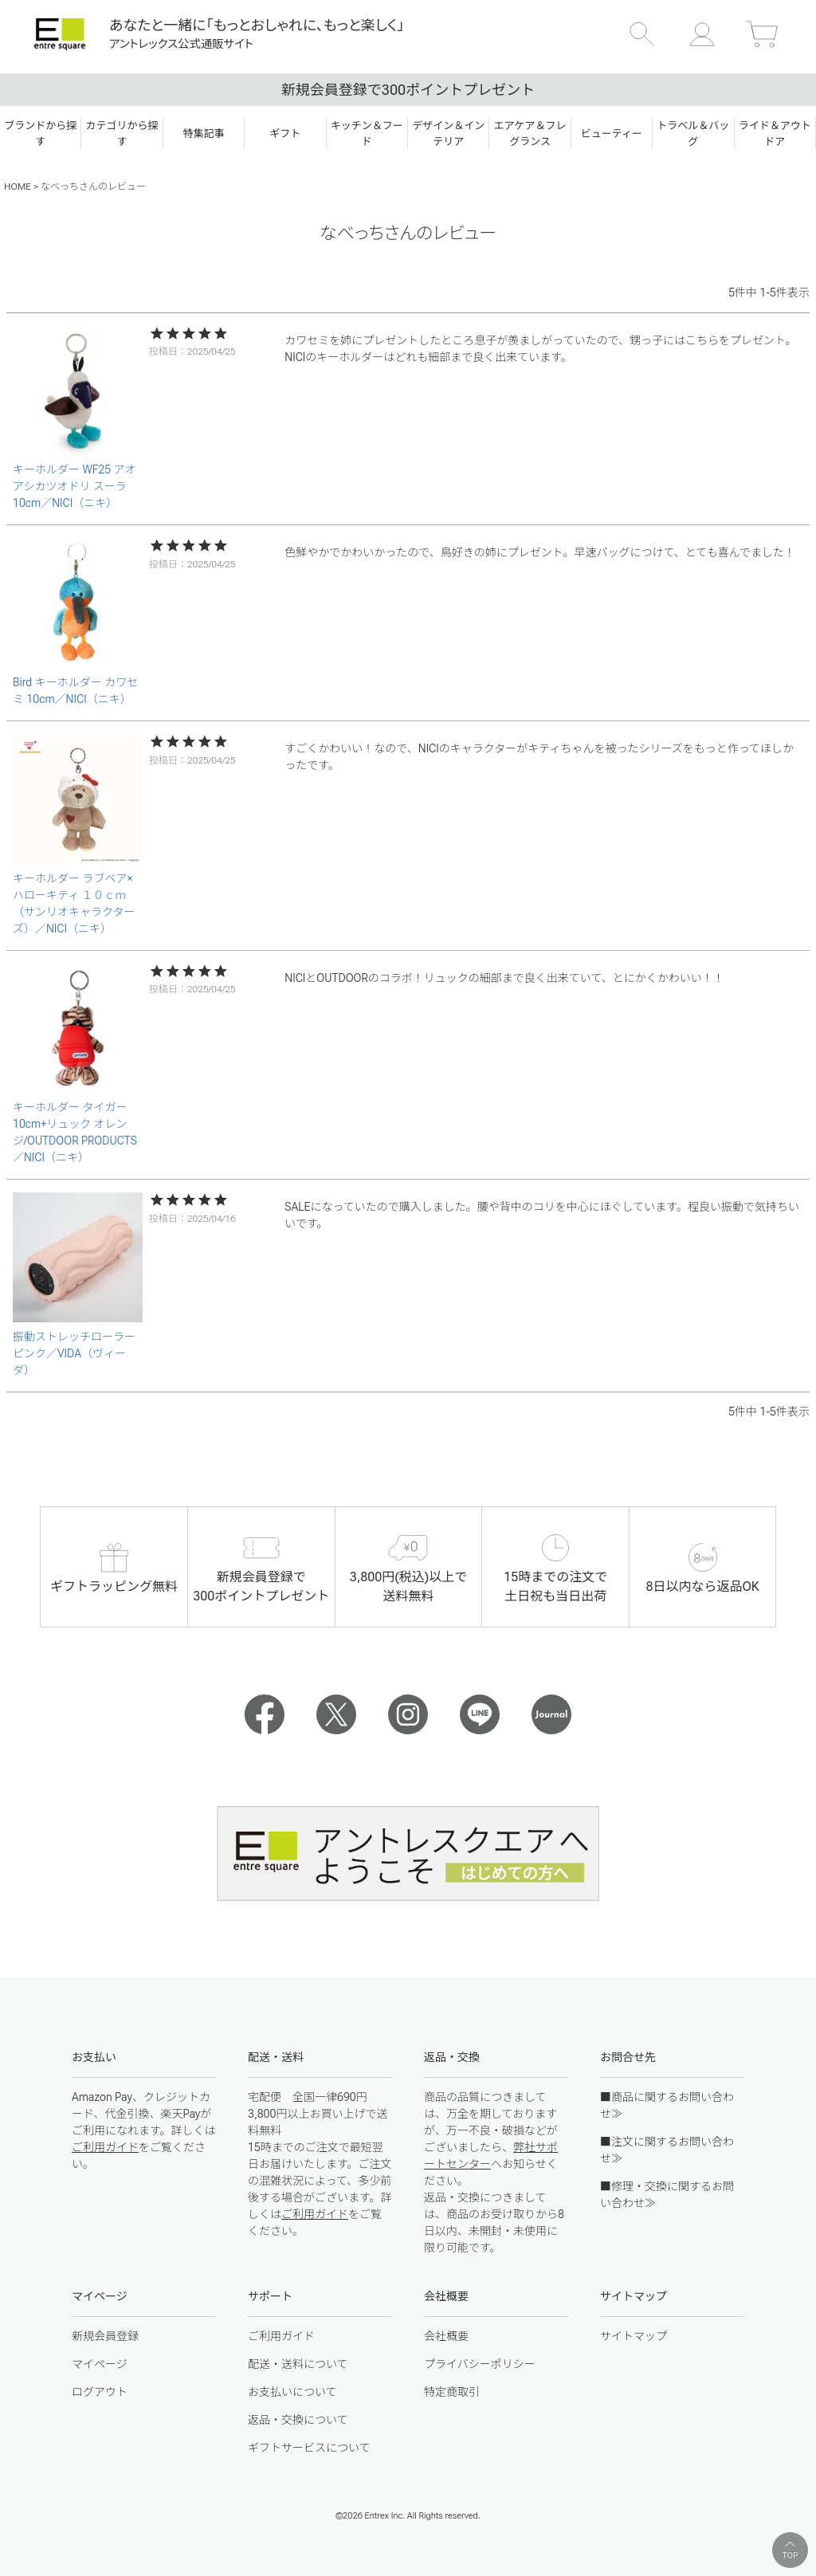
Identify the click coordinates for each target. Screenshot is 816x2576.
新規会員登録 (105, 2336)
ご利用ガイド (105, 2147)
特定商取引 (452, 2392)
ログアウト (100, 2392)
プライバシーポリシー (480, 2364)
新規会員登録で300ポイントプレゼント (408, 89)
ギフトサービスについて (309, 2447)
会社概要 (446, 2336)
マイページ (100, 2364)
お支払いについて (292, 2392)
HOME (17, 186)
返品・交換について (298, 2419)
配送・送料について (298, 2364)
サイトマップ (633, 2336)
